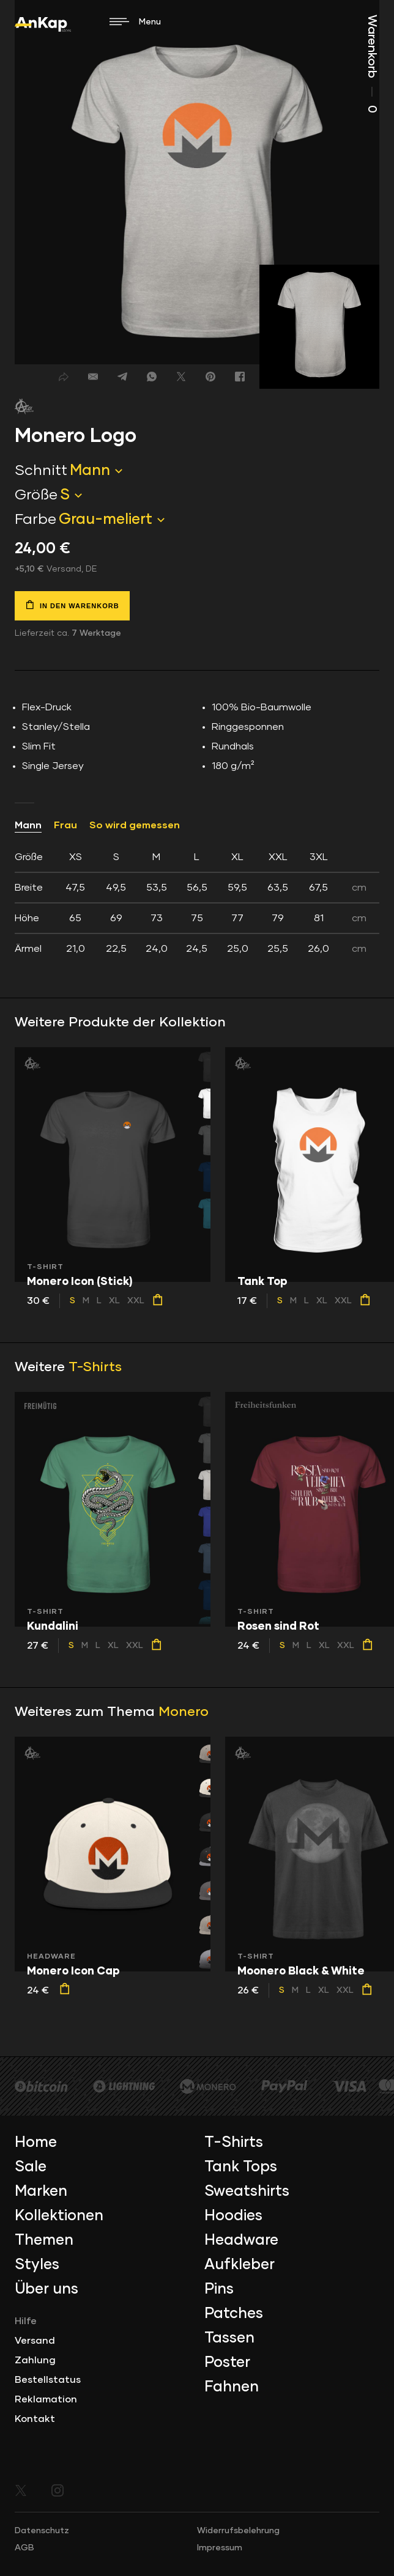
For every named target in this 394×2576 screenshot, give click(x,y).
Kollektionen (59, 2216)
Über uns (46, 2289)
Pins (219, 2289)
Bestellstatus (48, 2380)
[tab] (197, 902)
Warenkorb (372, 64)
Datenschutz (42, 2530)
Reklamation (46, 2399)
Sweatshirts (246, 2191)
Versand (35, 2341)
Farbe (35, 519)
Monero (183, 1712)
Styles (37, 2265)
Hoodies (233, 2216)
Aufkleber (239, 2265)
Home (36, 2142)
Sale (30, 2167)
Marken (41, 2191)
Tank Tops (240, 2167)
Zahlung (35, 2360)
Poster (227, 2362)
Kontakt (35, 2419)
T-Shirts (95, 1367)
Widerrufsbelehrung (238, 2530)
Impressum (219, 2548)
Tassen (229, 2338)
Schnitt (41, 470)
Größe (36, 495)
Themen (44, 2240)
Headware (241, 2240)
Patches (233, 2313)
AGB (24, 2548)
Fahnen (231, 2387)
